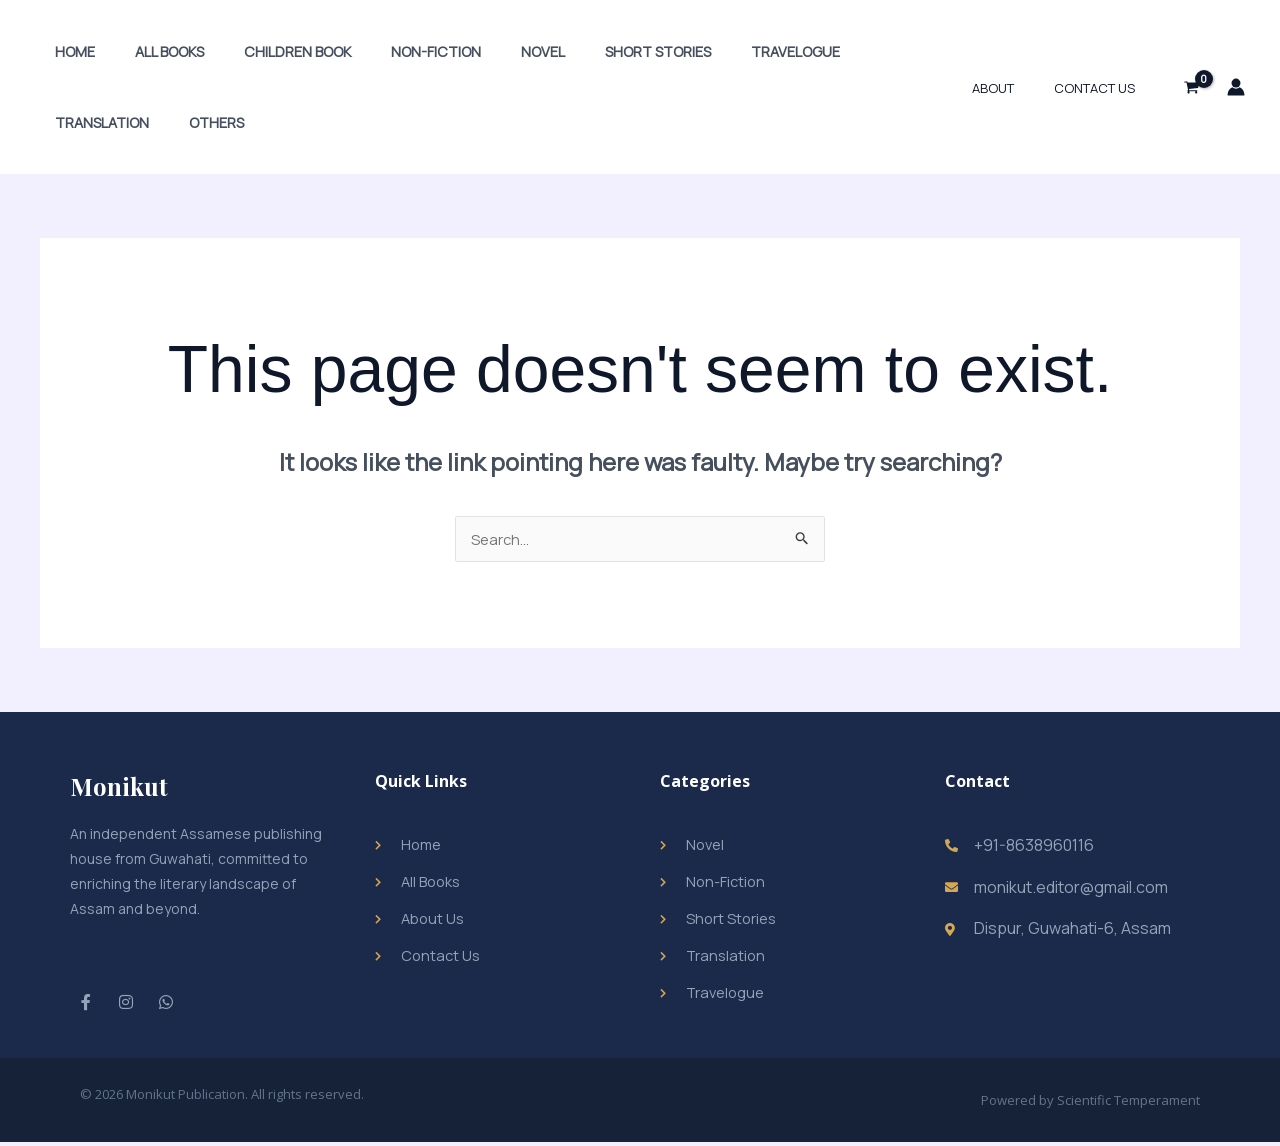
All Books (152, 51)
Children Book (269, 51)
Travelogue (722, 51)
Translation (843, 51)
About (1014, 88)
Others (76, 122)
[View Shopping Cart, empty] (1191, 87)
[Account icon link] (1236, 87)
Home (69, 51)
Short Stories (596, 51)
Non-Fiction (397, 51)
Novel (493, 51)
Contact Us (1101, 88)
